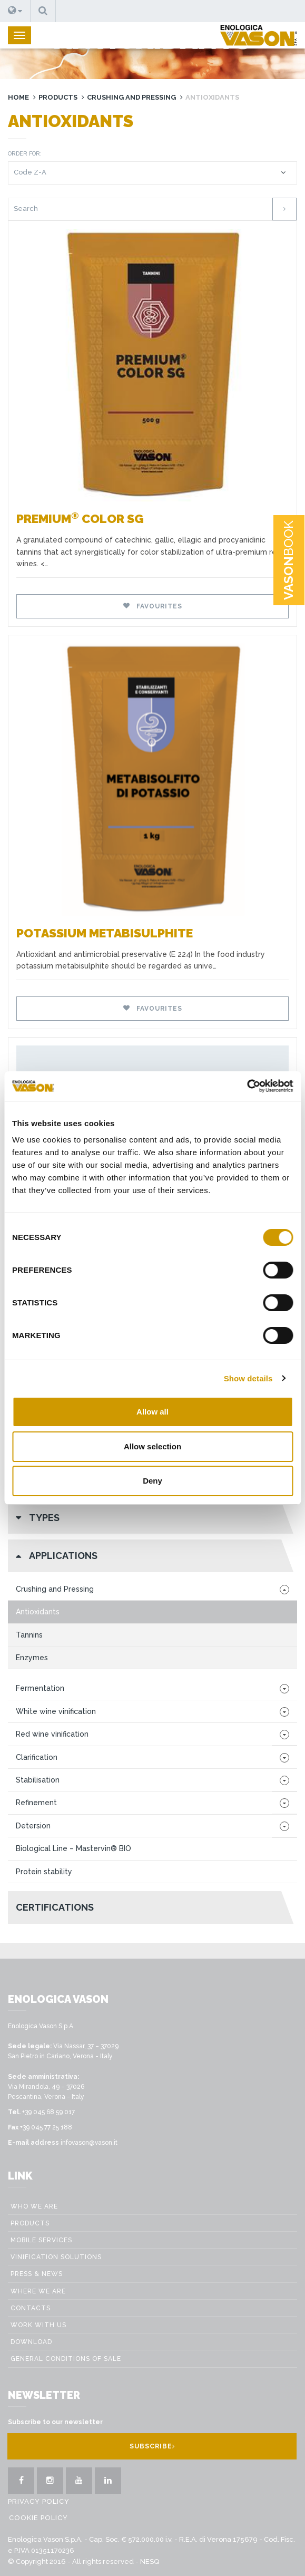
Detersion (33, 1826)
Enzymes (32, 1657)
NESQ (149, 2561)
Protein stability (44, 1871)
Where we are (38, 2291)
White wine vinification (56, 1711)
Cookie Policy (38, 2518)
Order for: (25, 153)
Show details (248, 1378)
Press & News (37, 2274)
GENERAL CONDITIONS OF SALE (66, 2358)
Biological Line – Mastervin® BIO (73, 1848)
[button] (15, 11)
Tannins (29, 1635)
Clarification (36, 1757)
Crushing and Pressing (131, 97)
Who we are (34, 2206)
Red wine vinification (52, 1734)
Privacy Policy (39, 2501)
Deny (152, 1480)
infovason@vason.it (89, 2142)
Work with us (38, 2325)
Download (31, 2342)
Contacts (31, 2308)
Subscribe (152, 2446)
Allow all (152, 1411)
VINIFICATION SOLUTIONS (56, 2257)
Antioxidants (38, 1611)
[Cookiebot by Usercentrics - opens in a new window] (247, 1086)
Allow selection (152, 1446)
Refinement (36, 1802)
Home (18, 97)
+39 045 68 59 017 (48, 2112)
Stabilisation (38, 1780)
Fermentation (40, 1688)
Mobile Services (41, 2240)
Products (57, 97)
